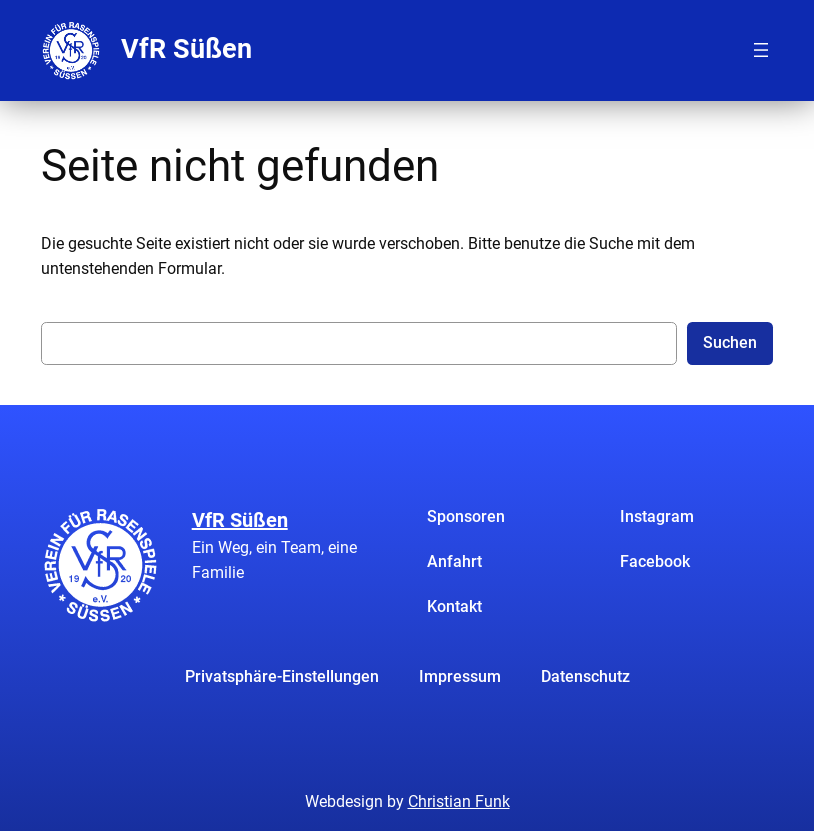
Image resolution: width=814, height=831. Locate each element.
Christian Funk (459, 801)
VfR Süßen (186, 49)
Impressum (460, 676)
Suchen (730, 342)
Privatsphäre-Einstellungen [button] (282, 676)
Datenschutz (585, 676)
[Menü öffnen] (761, 50)
